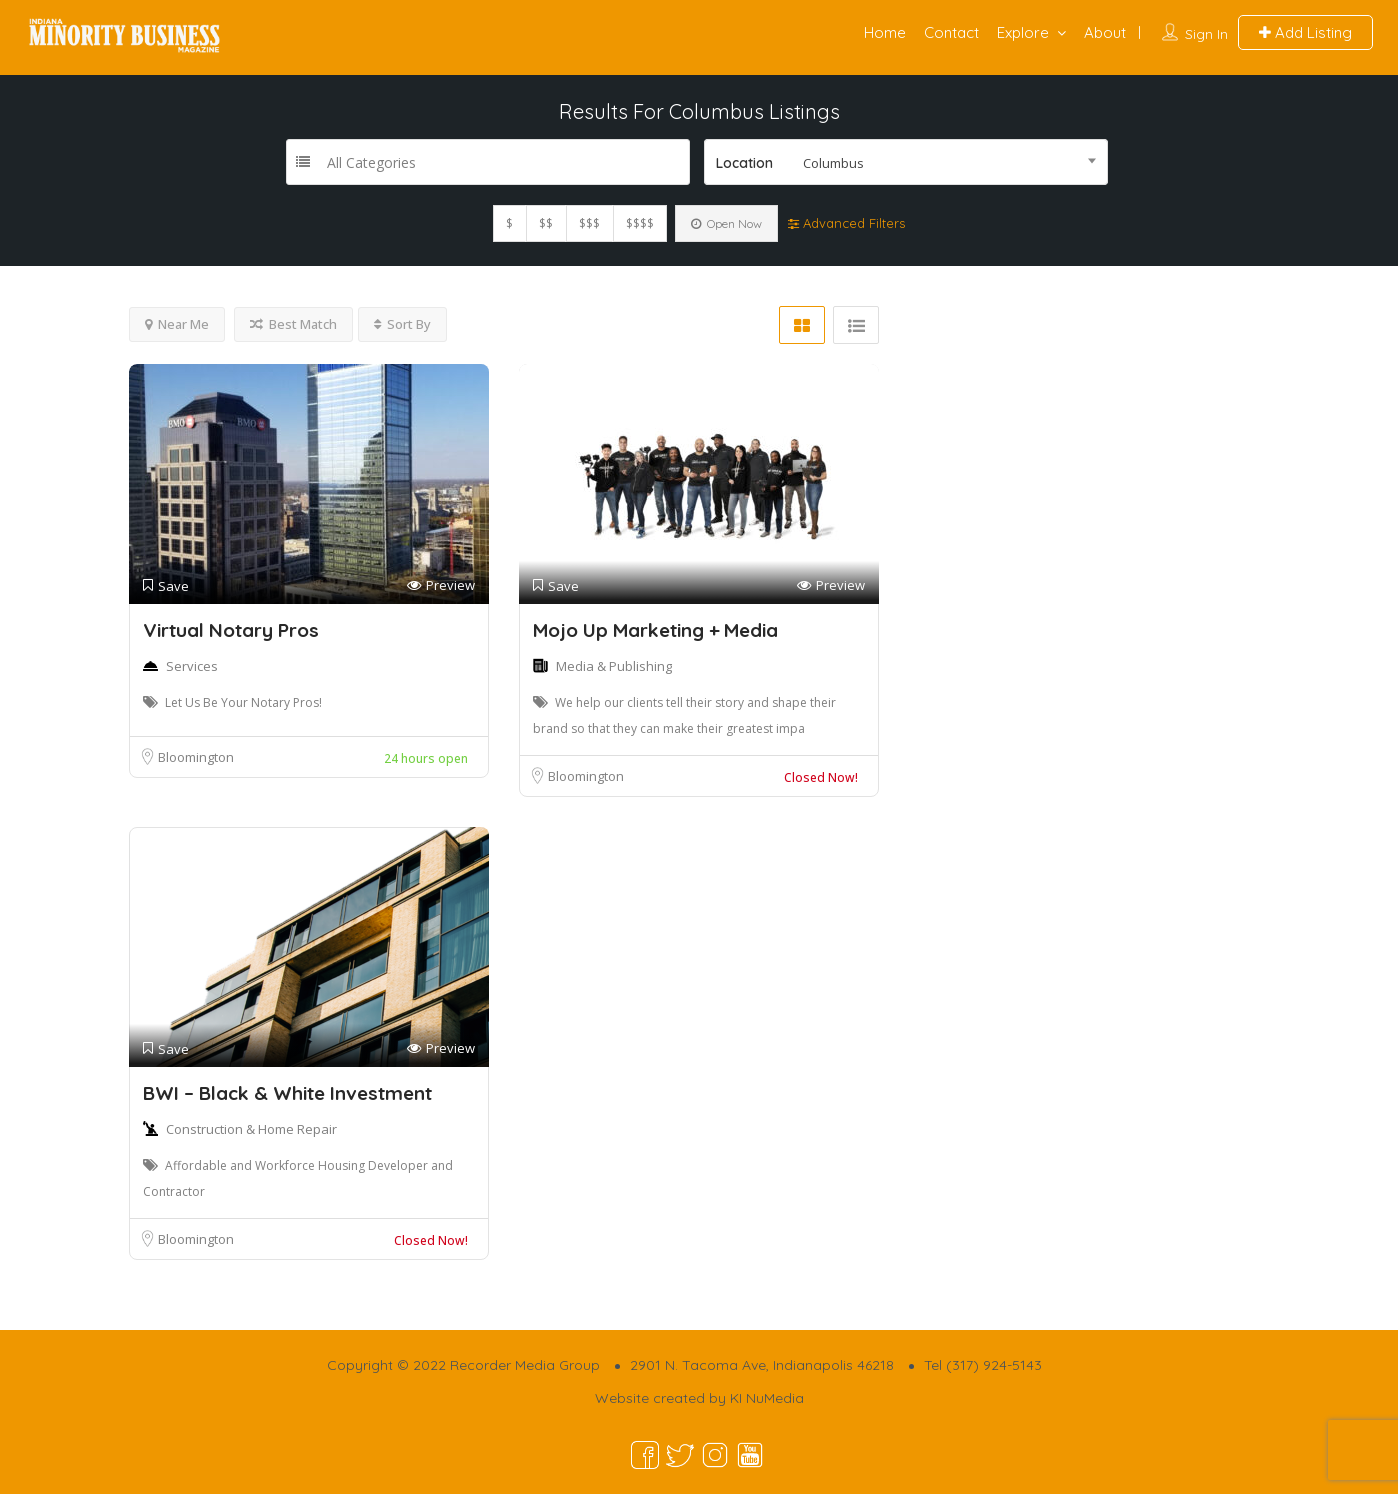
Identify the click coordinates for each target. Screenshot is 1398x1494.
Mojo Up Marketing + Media (655, 630)
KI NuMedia (767, 1398)
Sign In (1206, 34)
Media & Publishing (614, 666)
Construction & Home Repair (251, 1129)
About (1105, 32)
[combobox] (906, 162)
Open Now (726, 223)
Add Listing (1305, 32)
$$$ (589, 223)
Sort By (402, 324)
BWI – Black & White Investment (287, 1093)
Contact (951, 32)
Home (885, 32)
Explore (1023, 32)
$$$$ (640, 223)
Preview (441, 585)
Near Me (177, 324)
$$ (546, 223)
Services (192, 666)
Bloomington (196, 757)
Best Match (293, 324)
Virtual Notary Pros (231, 630)
